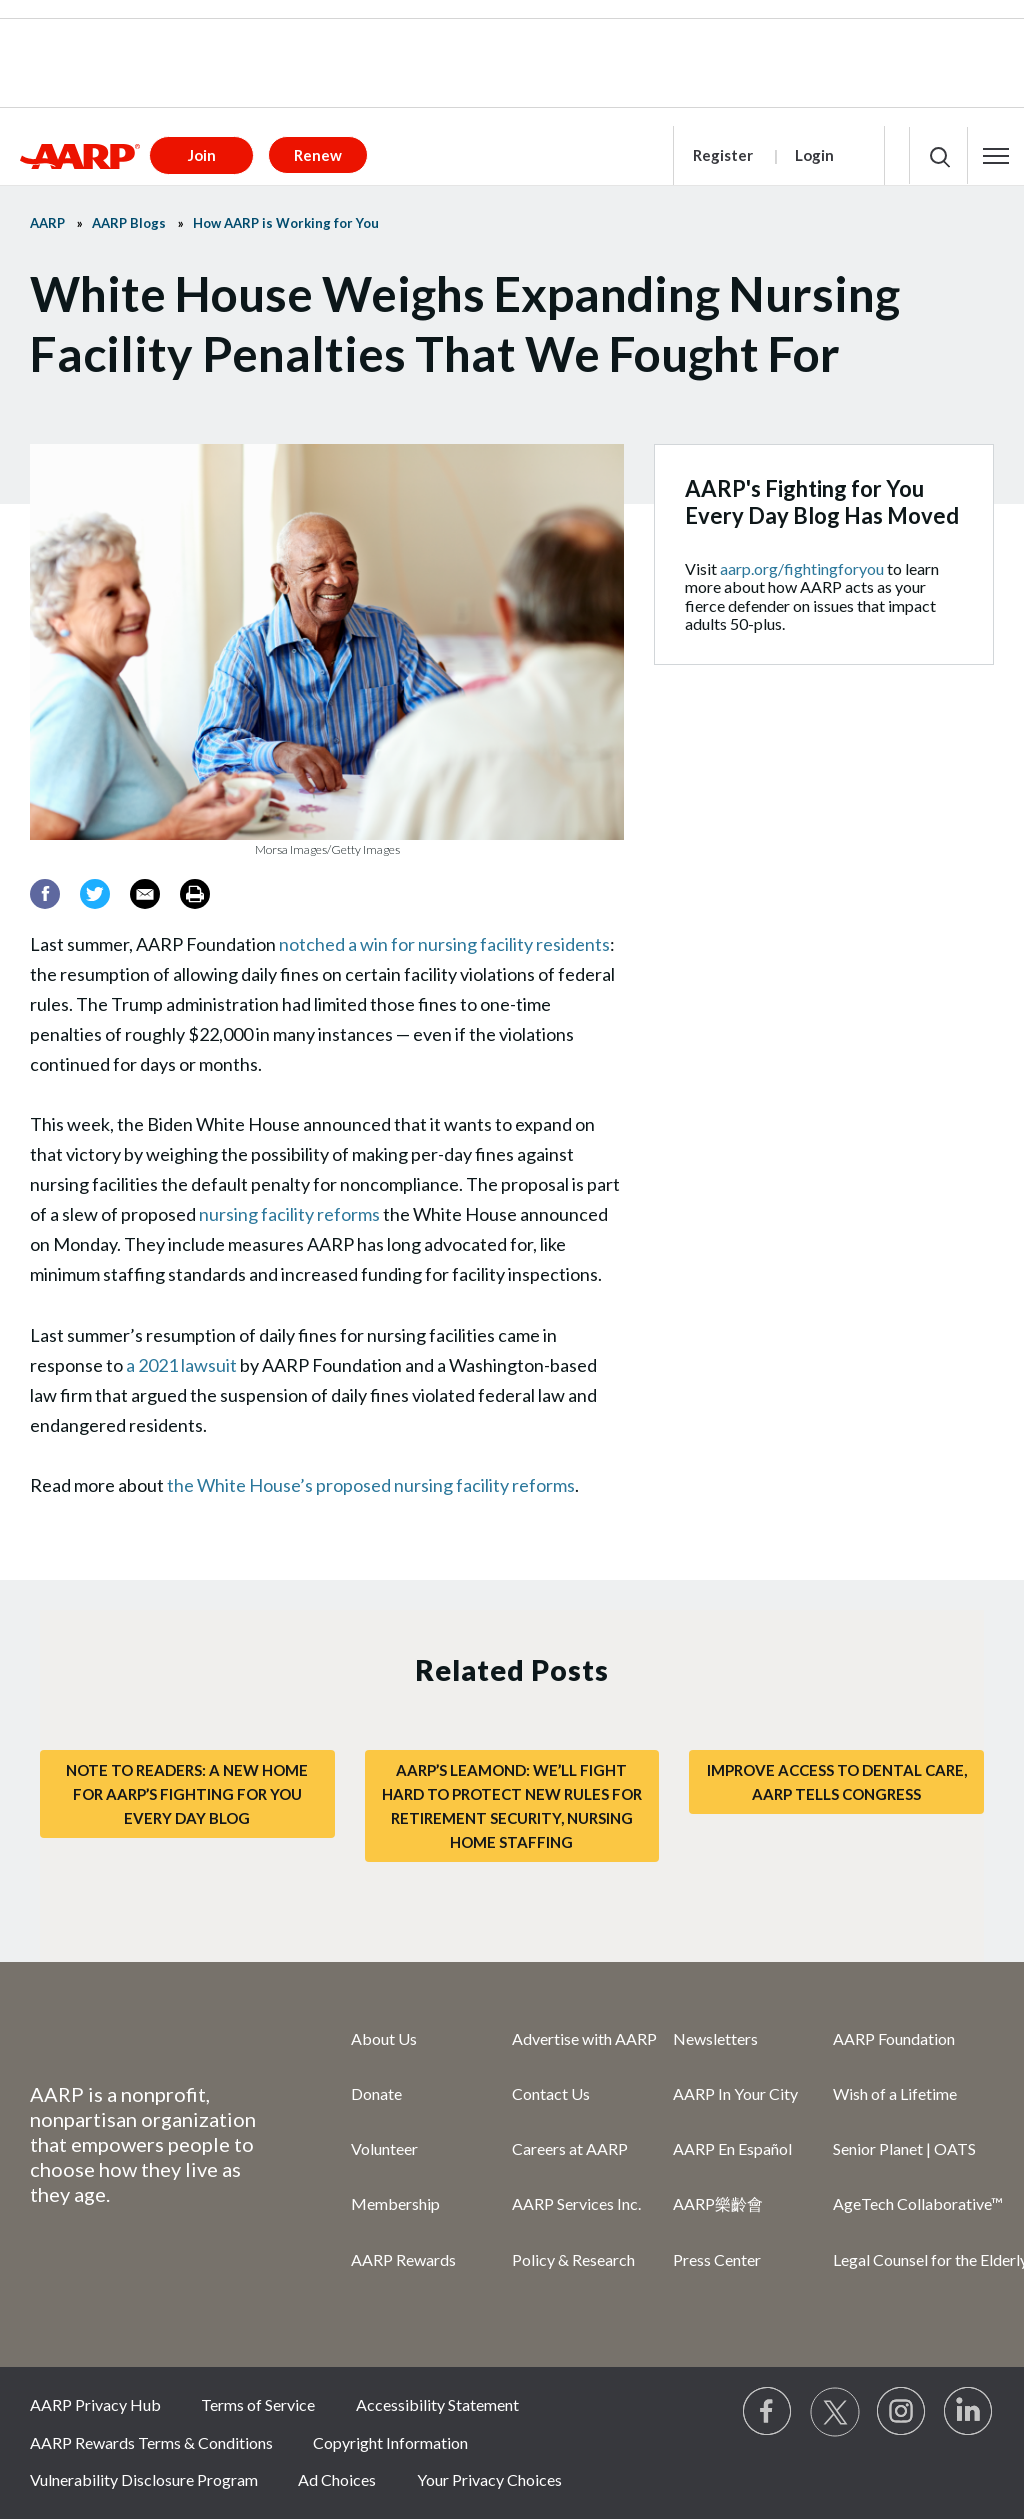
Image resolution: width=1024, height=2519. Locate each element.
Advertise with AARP (584, 2038)
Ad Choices (337, 2479)
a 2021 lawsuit (181, 1365)
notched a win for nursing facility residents (444, 944)
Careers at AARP (570, 2148)
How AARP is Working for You (286, 223)
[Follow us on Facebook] (768, 2412)
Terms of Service (258, 2404)
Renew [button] (318, 155)
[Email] (145, 894)
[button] (996, 156)
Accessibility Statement (437, 2404)
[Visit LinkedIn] (969, 2412)
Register (723, 155)
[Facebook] (45, 894)
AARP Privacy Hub (95, 2404)
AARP (47, 223)
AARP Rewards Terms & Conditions (151, 2442)
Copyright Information (390, 2442)
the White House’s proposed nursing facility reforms (371, 1485)
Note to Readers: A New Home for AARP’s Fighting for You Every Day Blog (187, 1794)
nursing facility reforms (289, 1214)
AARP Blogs (129, 223)
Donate (376, 2093)
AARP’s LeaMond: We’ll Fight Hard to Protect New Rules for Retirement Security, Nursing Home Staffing (512, 1806)
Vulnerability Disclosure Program (144, 2479)
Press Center (717, 2259)
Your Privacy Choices (489, 2479)
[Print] (195, 894)
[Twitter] (95, 894)
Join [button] (202, 155)
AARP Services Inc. (576, 2203)
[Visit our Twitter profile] (835, 2412)
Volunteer (384, 2148)
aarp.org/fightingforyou (802, 568)
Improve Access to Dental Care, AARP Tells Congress (837, 1782)
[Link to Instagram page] (902, 2412)
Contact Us (551, 2093)
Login (814, 155)
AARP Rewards (403, 2259)
